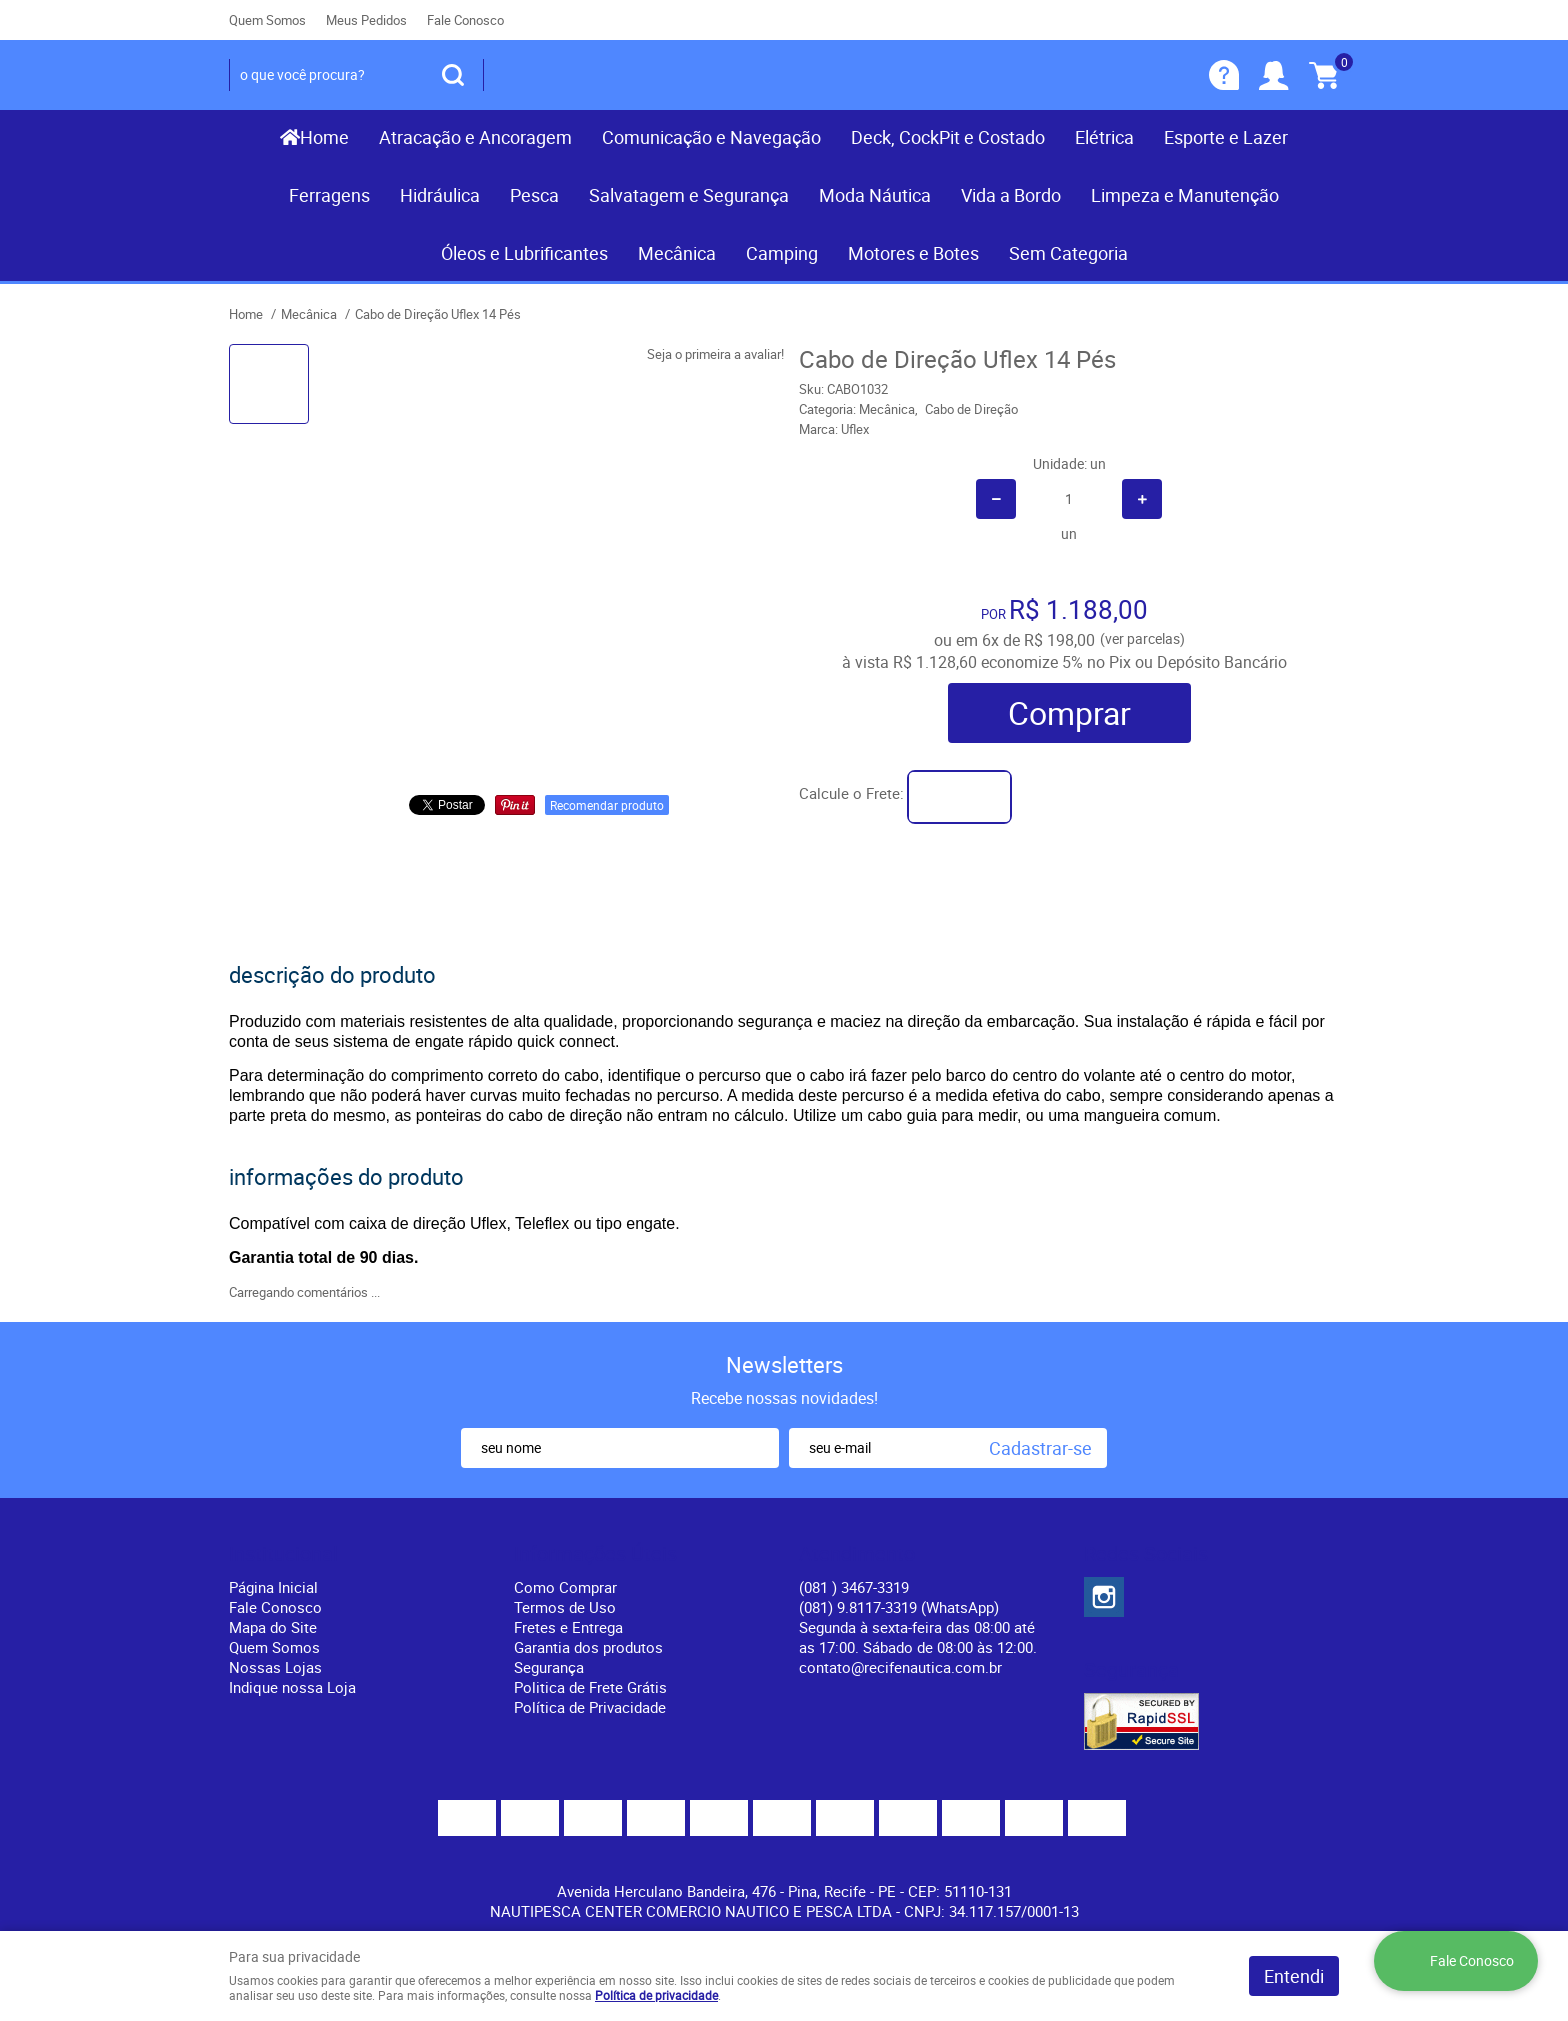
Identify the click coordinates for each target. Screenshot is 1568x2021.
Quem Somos (267, 20)
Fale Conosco (465, 20)
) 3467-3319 (854, 1587)
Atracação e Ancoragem (475, 137)
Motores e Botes (913, 253)
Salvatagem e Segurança (689, 195)
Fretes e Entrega (568, 1627)
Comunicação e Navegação (711, 137)
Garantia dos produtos (588, 1647)
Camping (782, 253)
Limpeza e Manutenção (1185, 195)
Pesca (534, 195)
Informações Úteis (595, 1554)
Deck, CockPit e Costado (948, 137)
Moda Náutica (875, 195)
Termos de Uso (565, 1607)
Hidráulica (440, 195)
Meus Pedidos (366, 20)
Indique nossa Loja (292, 1687)
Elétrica (1104, 137)
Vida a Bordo (1011, 195)
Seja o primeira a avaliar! (715, 354)
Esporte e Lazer (1226, 137)
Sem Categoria (1068, 253)
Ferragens (329, 195)
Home (324, 137)
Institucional (283, 1554)
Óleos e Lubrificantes (524, 253)
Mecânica (677, 253)
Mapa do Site (273, 1627)
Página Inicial (273, 1587)
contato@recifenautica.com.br (900, 1667)
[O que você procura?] (453, 75)
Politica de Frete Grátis (590, 1687)
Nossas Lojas (275, 1667)
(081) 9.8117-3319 (899, 1607)
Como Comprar (565, 1587)
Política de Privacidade (590, 1707)
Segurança (549, 1667)
